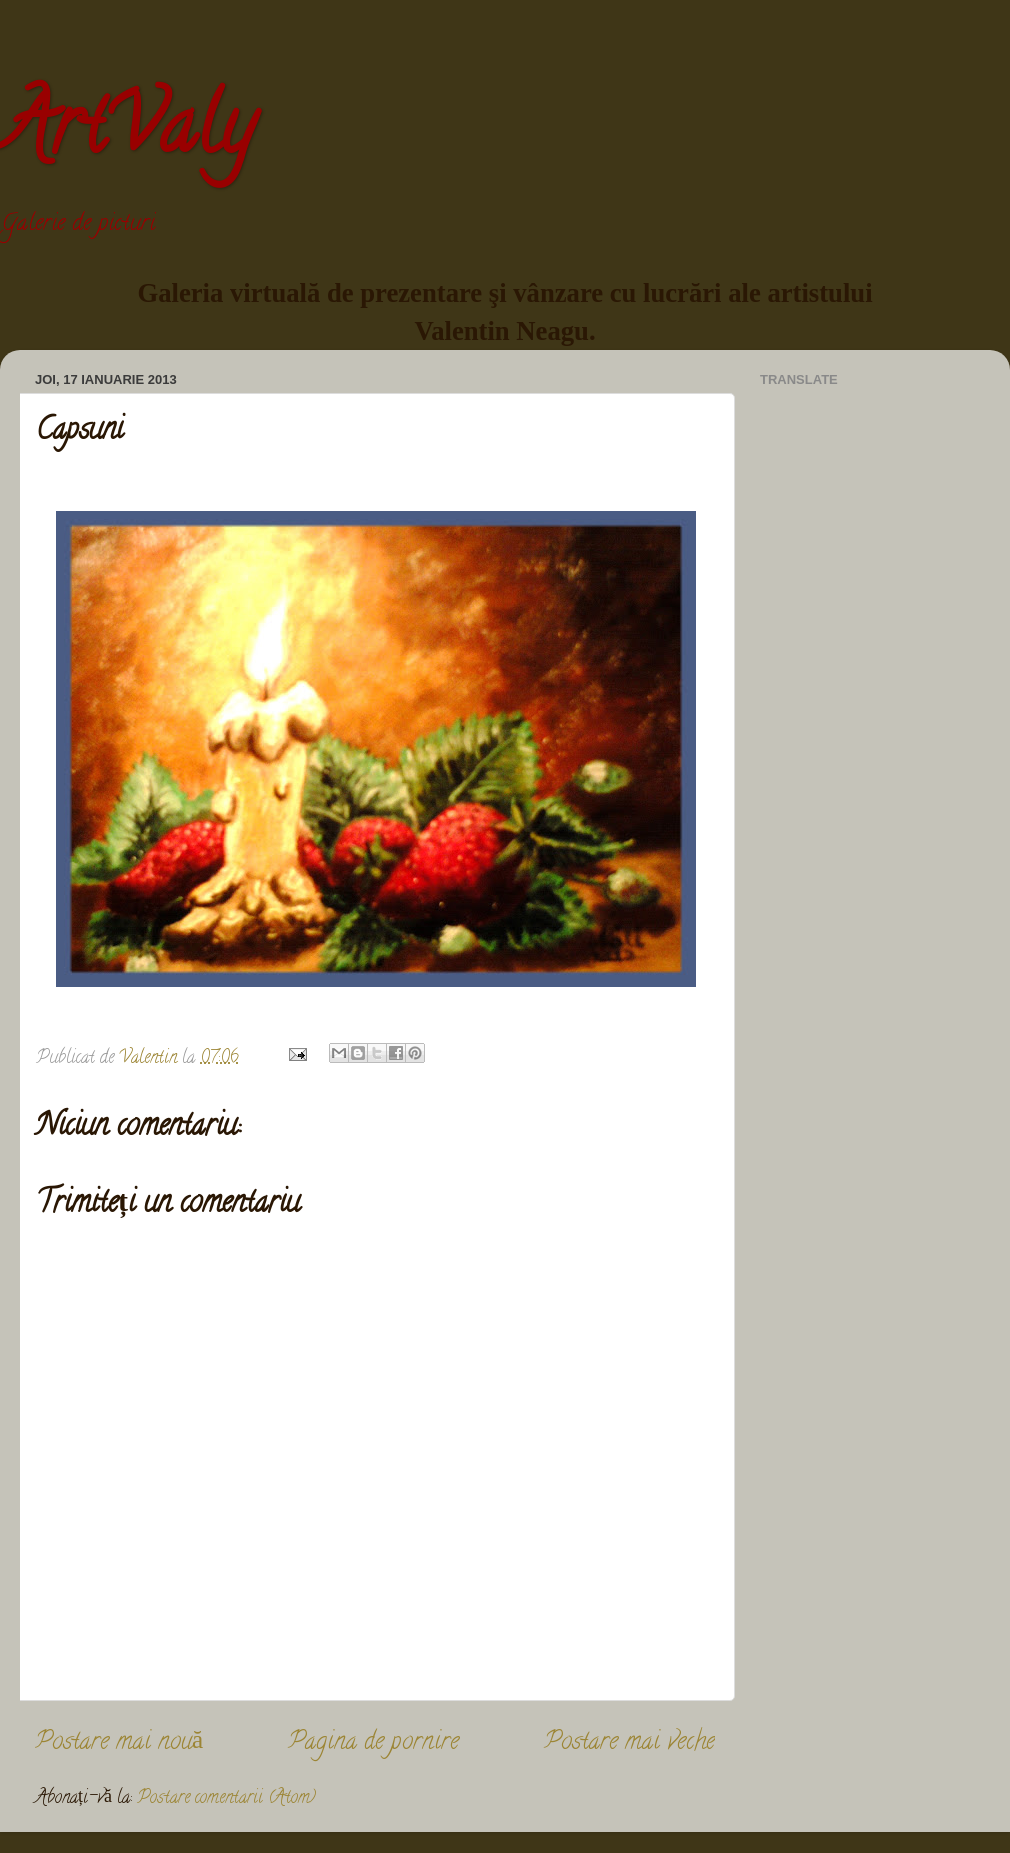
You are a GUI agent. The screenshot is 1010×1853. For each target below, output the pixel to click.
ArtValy (127, 134)
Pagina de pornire (373, 1743)
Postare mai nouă (119, 1743)
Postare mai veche (629, 1743)
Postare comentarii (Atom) (226, 1799)
